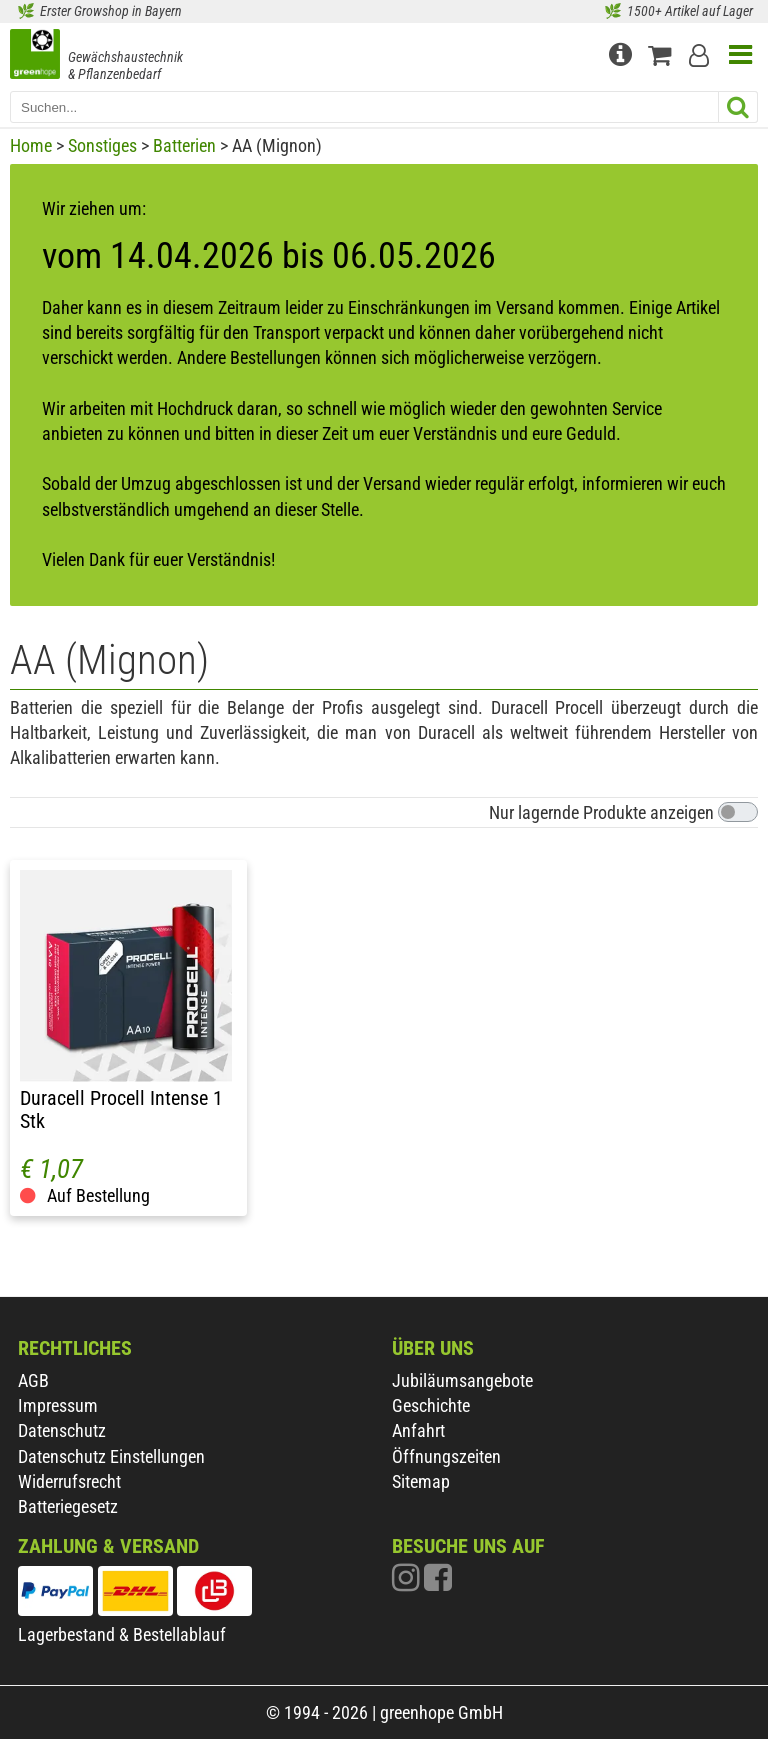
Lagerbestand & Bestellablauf (122, 1634)
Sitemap (421, 1481)
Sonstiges (102, 145)
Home (31, 145)
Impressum (58, 1405)
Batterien (184, 145)
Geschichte (431, 1405)
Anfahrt (418, 1430)
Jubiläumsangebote (462, 1380)
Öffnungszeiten (446, 1456)
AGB (33, 1380)
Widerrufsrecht (69, 1481)
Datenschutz (62, 1430)
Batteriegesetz (68, 1506)
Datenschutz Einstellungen (111, 1456)
